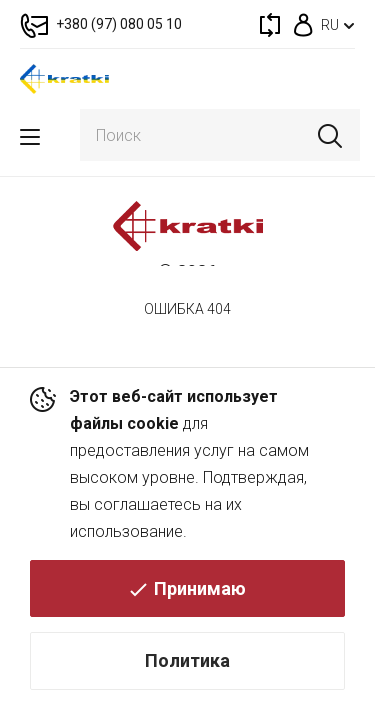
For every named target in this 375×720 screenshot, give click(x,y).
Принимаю (200, 588)
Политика (187, 660)
